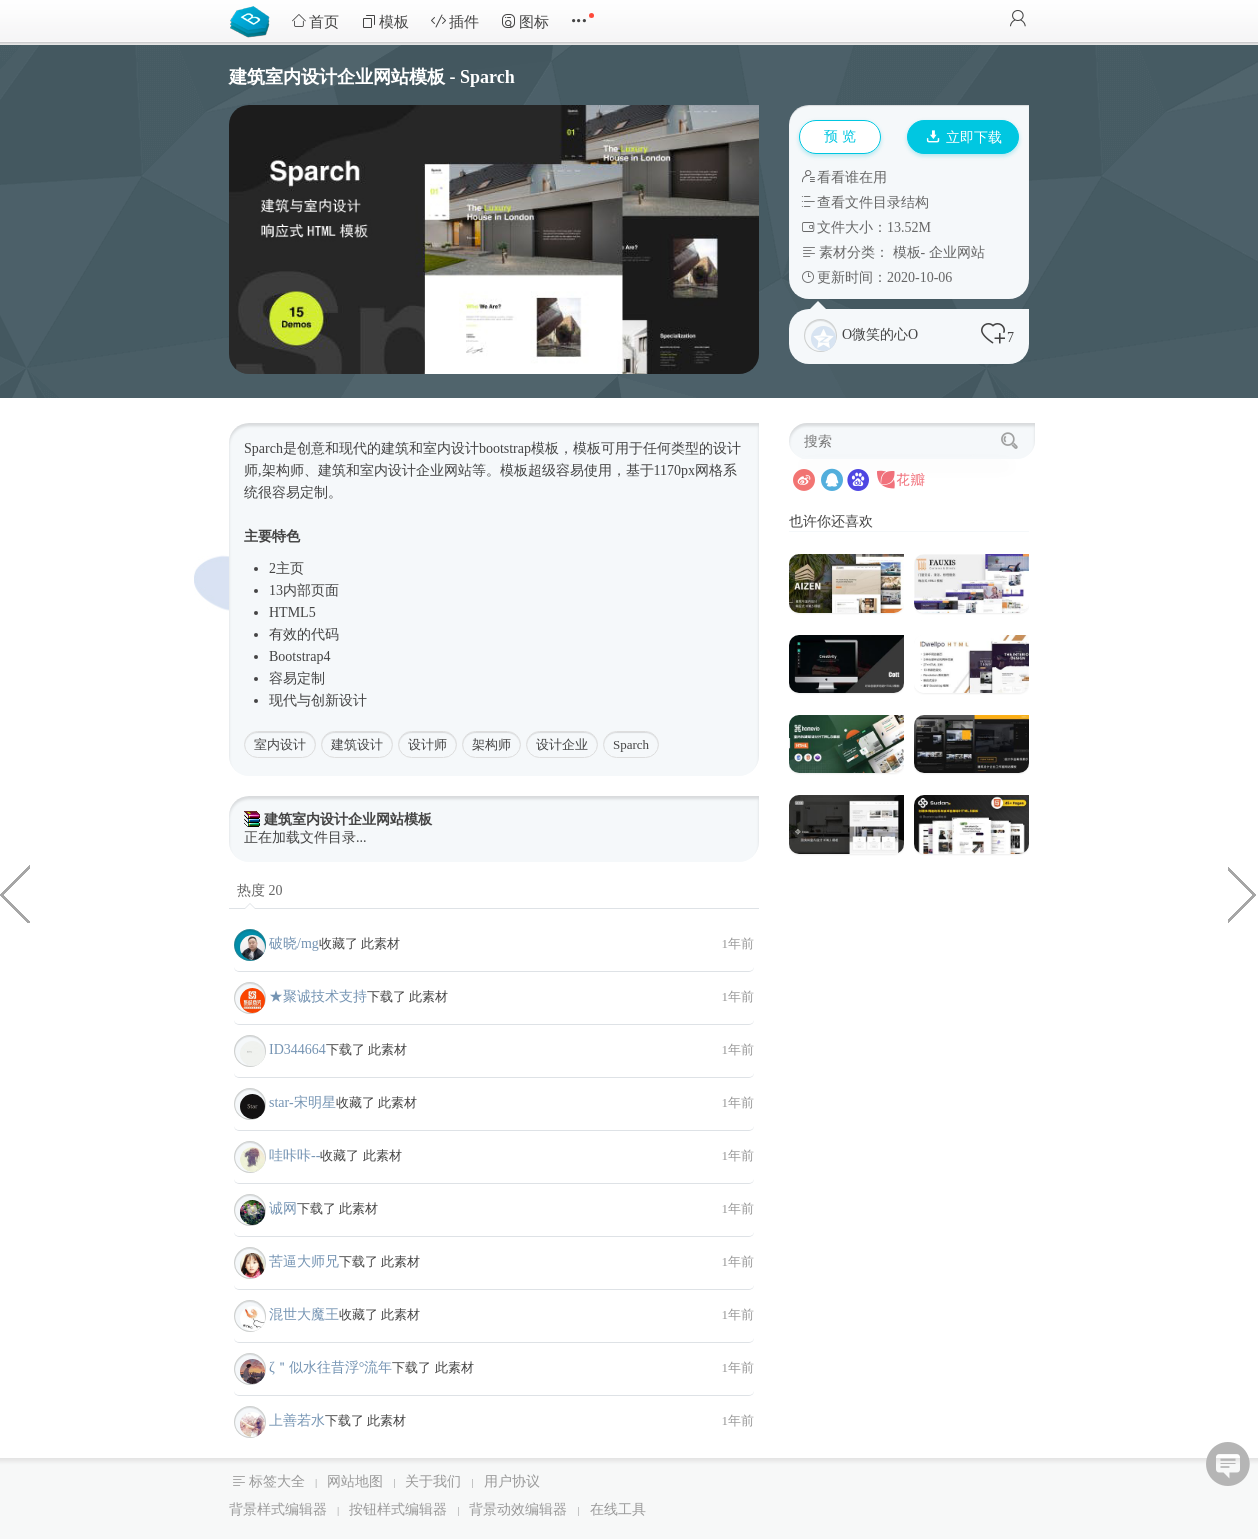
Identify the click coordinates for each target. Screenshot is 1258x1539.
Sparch (631, 744)
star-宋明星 (302, 1102)
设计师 (427, 744)
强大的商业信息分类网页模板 (1243, 893)
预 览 (840, 136)
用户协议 (512, 1481)
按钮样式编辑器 (398, 1509)
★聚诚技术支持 (318, 996)
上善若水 (297, 1420)
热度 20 (260, 890)
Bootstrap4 (299, 656)
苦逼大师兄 (304, 1261)
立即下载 (964, 137)
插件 (455, 21)
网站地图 (355, 1481)
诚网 (283, 1208)
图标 (525, 21)
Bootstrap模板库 (254, 20)
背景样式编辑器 (278, 1509)
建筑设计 (357, 744)
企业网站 (957, 252)
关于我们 (433, 1481)
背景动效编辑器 (518, 1509)
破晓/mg (294, 943)
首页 (315, 21)
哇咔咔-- (294, 1155)
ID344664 (297, 1049)
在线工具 (618, 1509)
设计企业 (562, 744)
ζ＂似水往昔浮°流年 (330, 1367)
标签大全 (277, 1481)
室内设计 (280, 744)
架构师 (491, 744)
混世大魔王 (304, 1314)
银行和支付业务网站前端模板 (15, 893)
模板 (385, 21)
